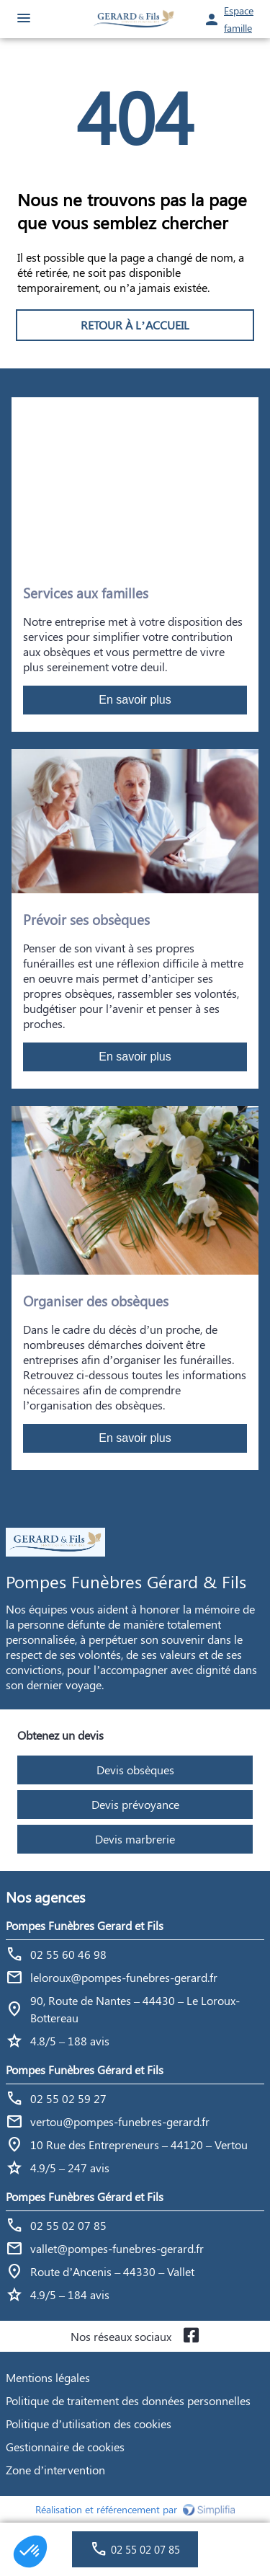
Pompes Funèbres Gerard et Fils (84, 1925)
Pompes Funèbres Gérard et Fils (84, 2069)
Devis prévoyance (135, 1804)
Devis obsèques (135, 1769)
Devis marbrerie (135, 1838)
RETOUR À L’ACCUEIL (135, 324)
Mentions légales (48, 2377)
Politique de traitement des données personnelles (128, 2400)
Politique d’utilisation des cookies (88, 2423)
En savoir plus (135, 700)
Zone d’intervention (55, 2469)
